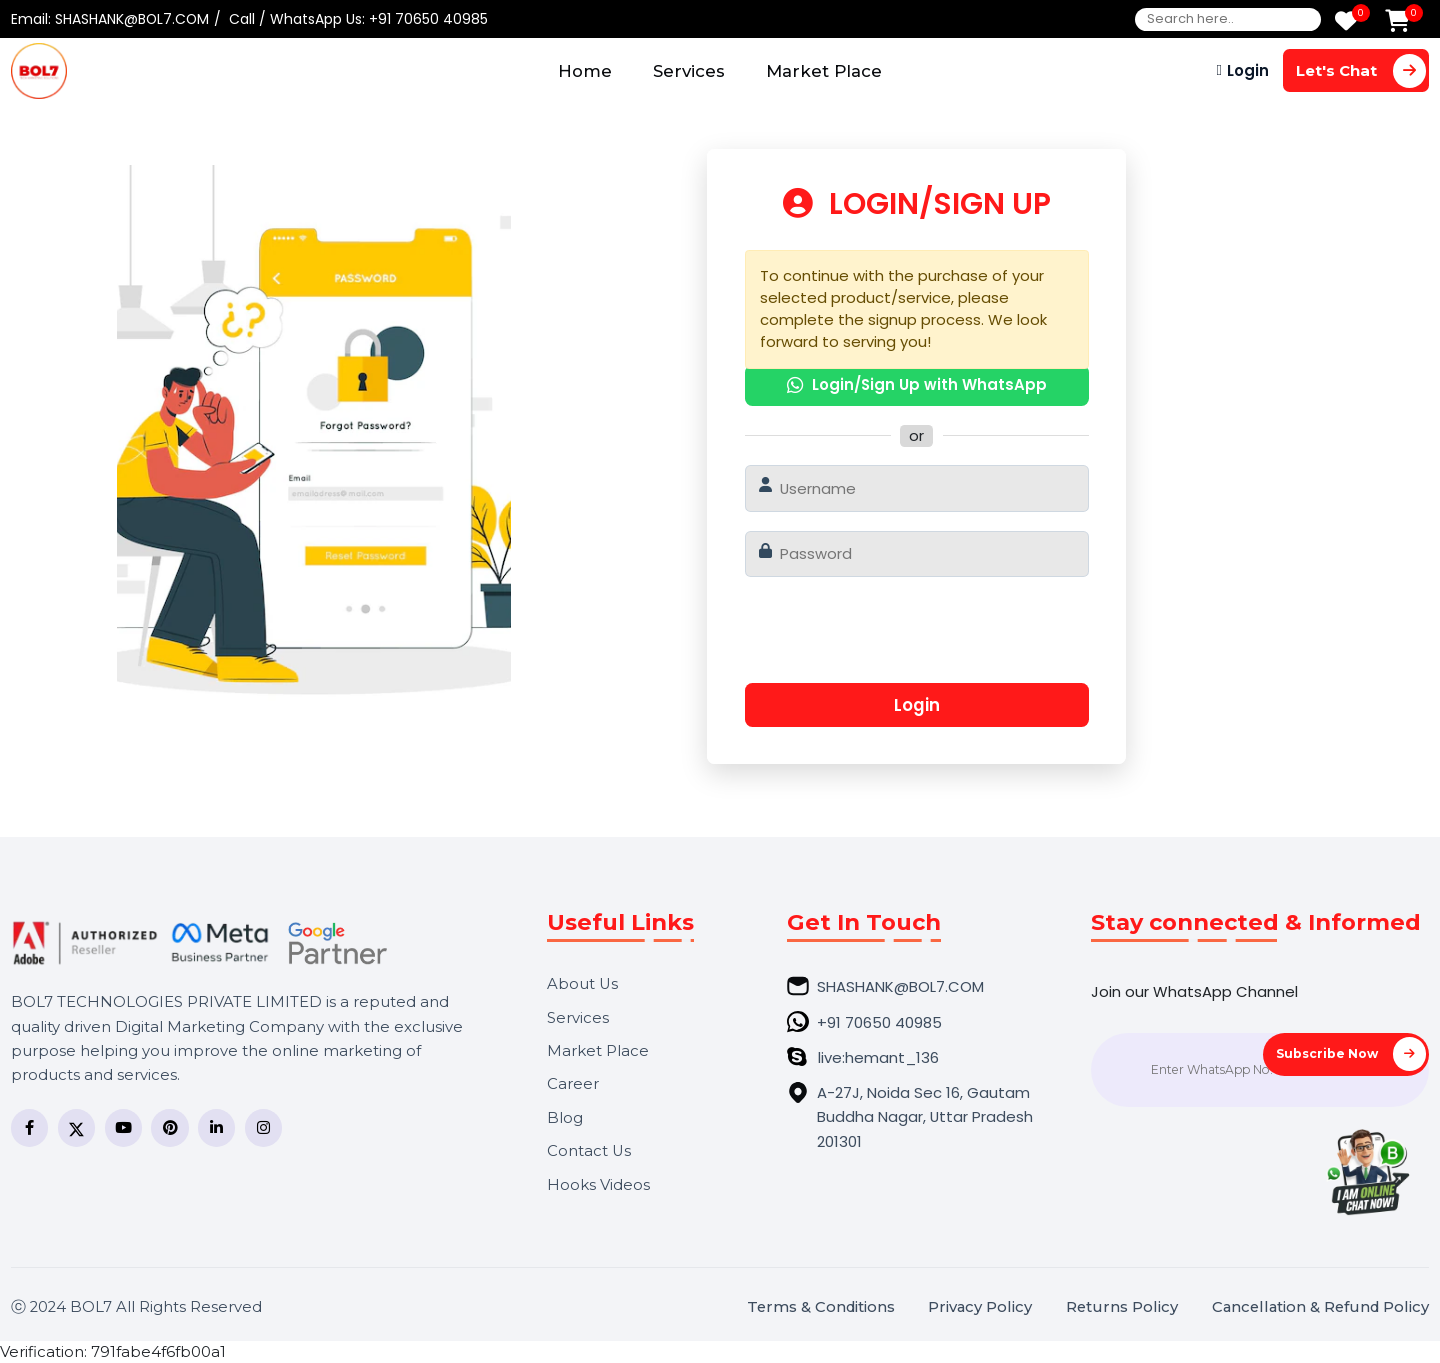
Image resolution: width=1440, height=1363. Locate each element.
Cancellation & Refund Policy (1320, 1307)
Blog (565, 1118)
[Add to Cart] (1397, 22)
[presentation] (913, 638)
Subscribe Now (1351, 1053)
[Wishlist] (1346, 22)
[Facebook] (29, 1127)
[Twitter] (76, 1127)
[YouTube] (123, 1127)
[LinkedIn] (216, 1127)
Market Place (824, 71)
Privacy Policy (980, 1307)
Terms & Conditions (821, 1307)
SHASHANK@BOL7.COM (132, 19)
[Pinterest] (169, 1127)
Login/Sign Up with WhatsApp (917, 384)
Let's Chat (1361, 70)
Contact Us (589, 1151)
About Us (582, 984)
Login (1248, 70)
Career (573, 1084)
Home (585, 71)
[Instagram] (263, 1127)
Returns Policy (1122, 1307)
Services (689, 71)
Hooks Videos (598, 1185)
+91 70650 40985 (428, 19)
